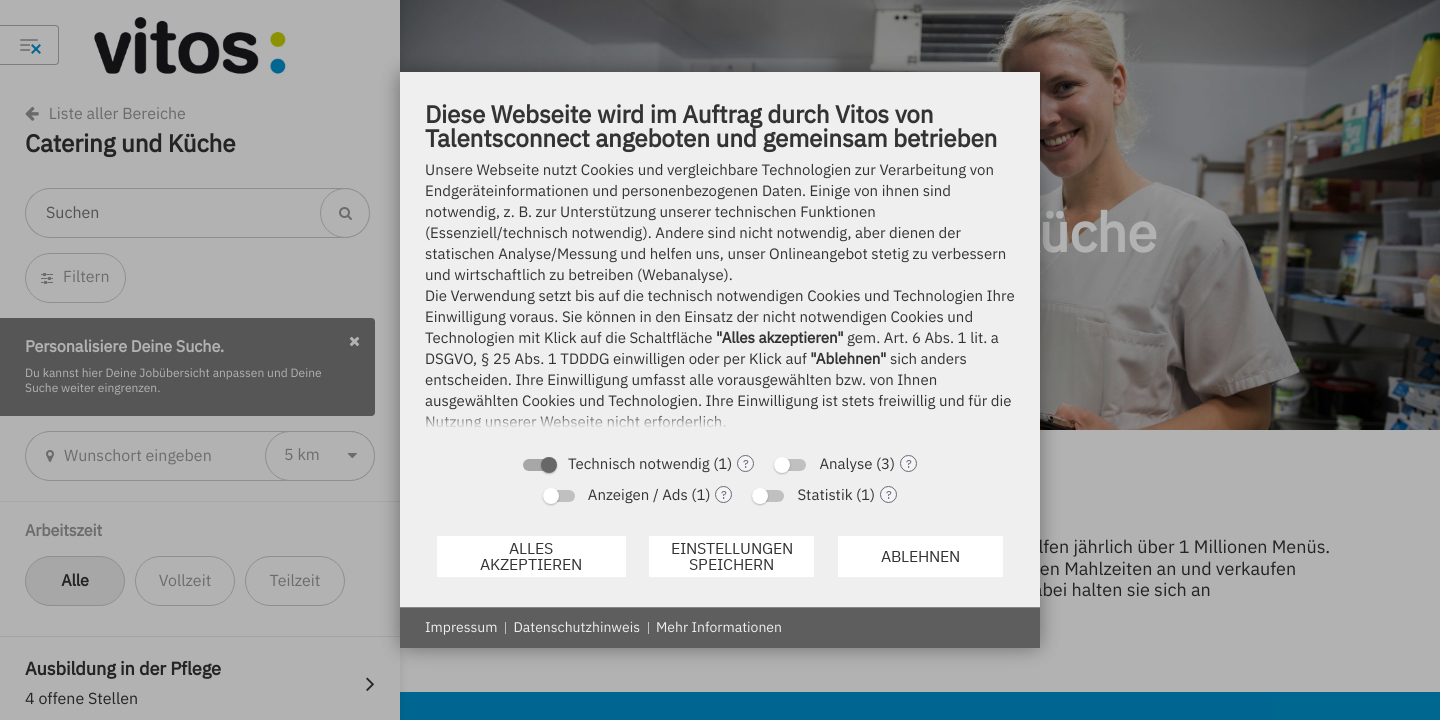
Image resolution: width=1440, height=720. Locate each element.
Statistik (824, 495)
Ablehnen (920, 556)
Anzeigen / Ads (638, 495)
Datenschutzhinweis (576, 627)
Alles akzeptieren (531, 556)
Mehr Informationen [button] (719, 627)
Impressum (461, 627)
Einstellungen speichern (732, 556)
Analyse (845, 464)
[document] (720, 270)
